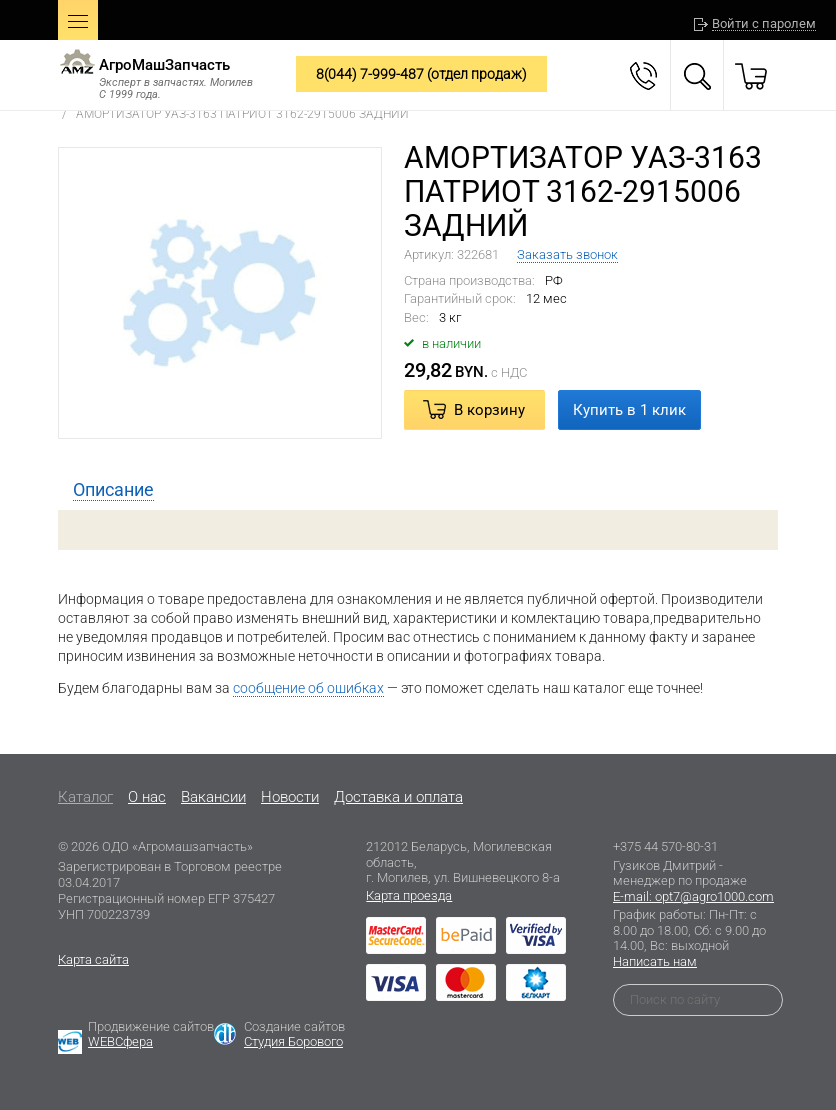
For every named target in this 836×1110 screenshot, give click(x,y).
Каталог (85, 797)
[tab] (113, 490)
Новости (290, 797)
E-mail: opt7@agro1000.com (693, 896)
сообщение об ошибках (308, 688)
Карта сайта (93, 959)
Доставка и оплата (398, 797)
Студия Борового (293, 1041)
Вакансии (213, 797)
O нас (147, 797)
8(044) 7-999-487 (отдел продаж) (421, 74)
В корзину (489, 410)
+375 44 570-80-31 (665, 846)
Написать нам (655, 961)
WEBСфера (120, 1041)
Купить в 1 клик (629, 410)
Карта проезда (409, 895)
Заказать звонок (567, 254)
